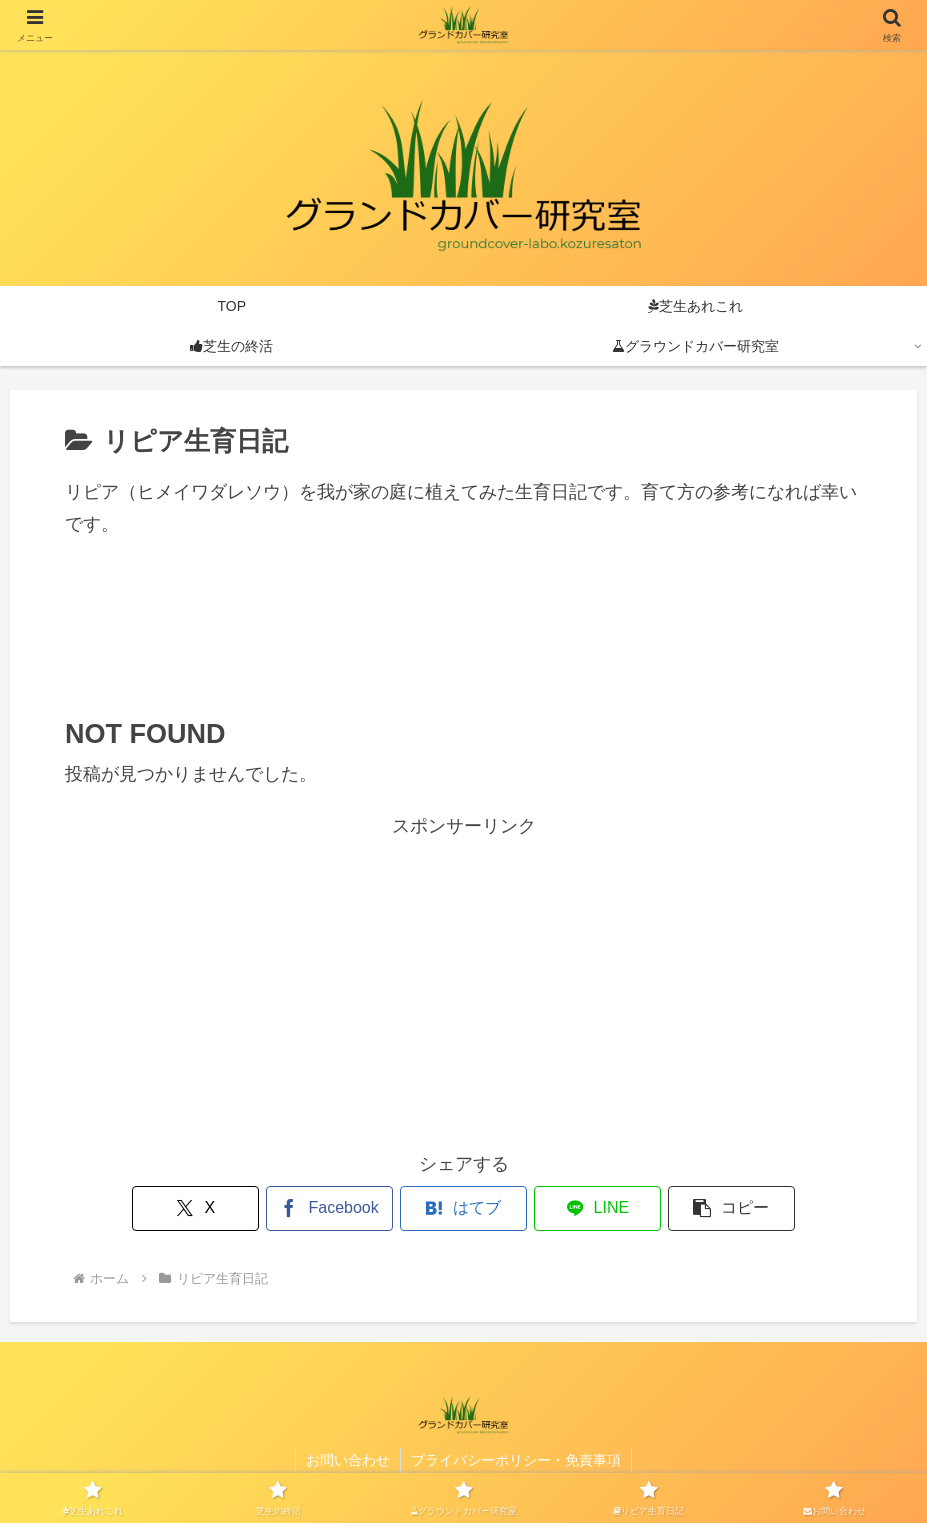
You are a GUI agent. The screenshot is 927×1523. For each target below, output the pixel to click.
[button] (732, 1208)
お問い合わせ (348, 1460)
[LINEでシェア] (598, 1208)
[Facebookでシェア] (330, 1208)
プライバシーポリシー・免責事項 (516, 1460)
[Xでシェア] (196, 1208)
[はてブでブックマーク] (464, 1208)
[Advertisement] (463, 639)
